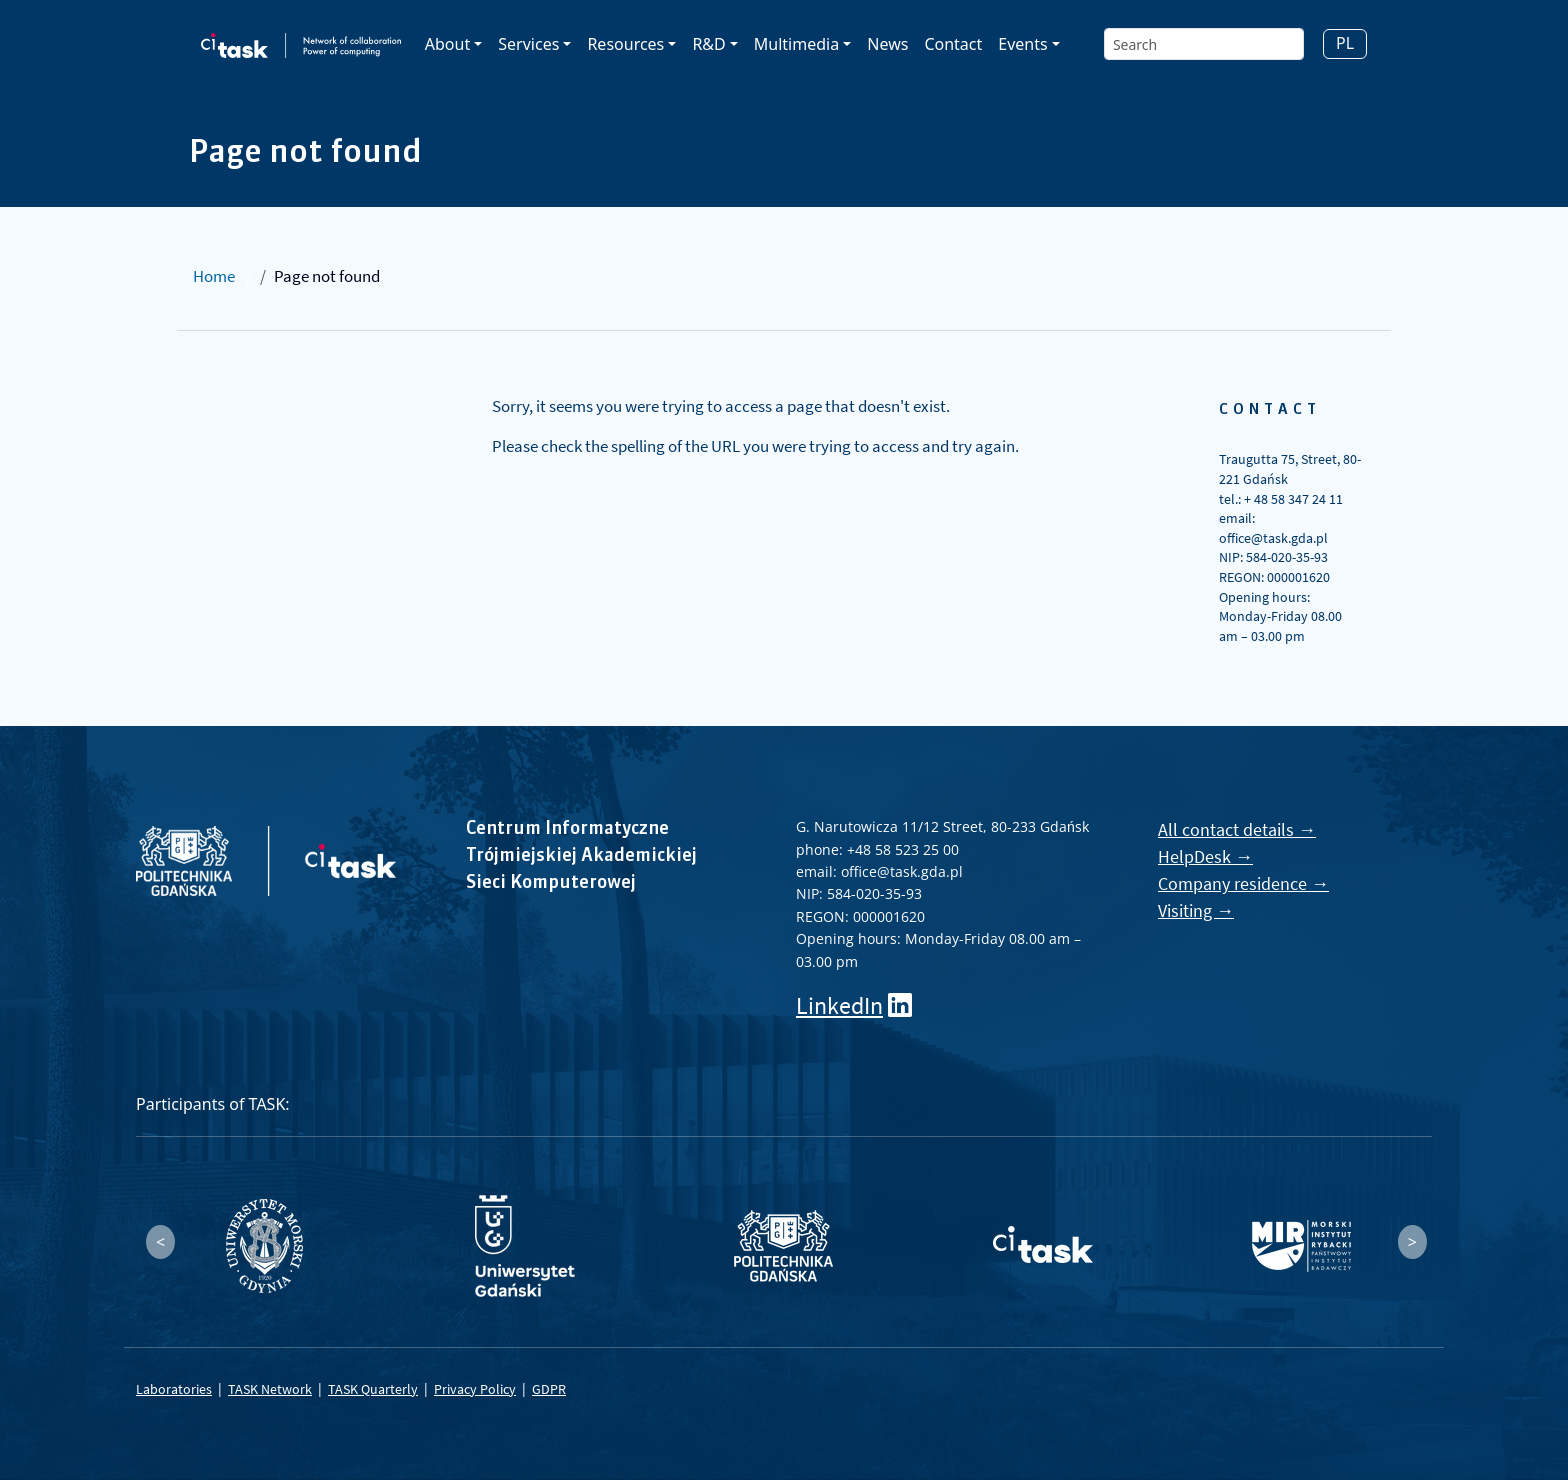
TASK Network (270, 1389)
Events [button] (1022, 44)
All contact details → (1237, 829)
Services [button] (528, 44)
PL (1345, 43)
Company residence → (1243, 883)
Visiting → (1196, 910)
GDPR (549, 1389)
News (887, 44)
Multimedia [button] (796, 44)
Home (214, 276)
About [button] (447, 44)
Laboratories (174, 1389)
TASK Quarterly (373, 1389)
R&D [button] (708, 44)
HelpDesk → (1205, 856)
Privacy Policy (475, 1389)
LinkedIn (839, 1005)
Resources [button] (625, 44)
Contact (953, 44)
